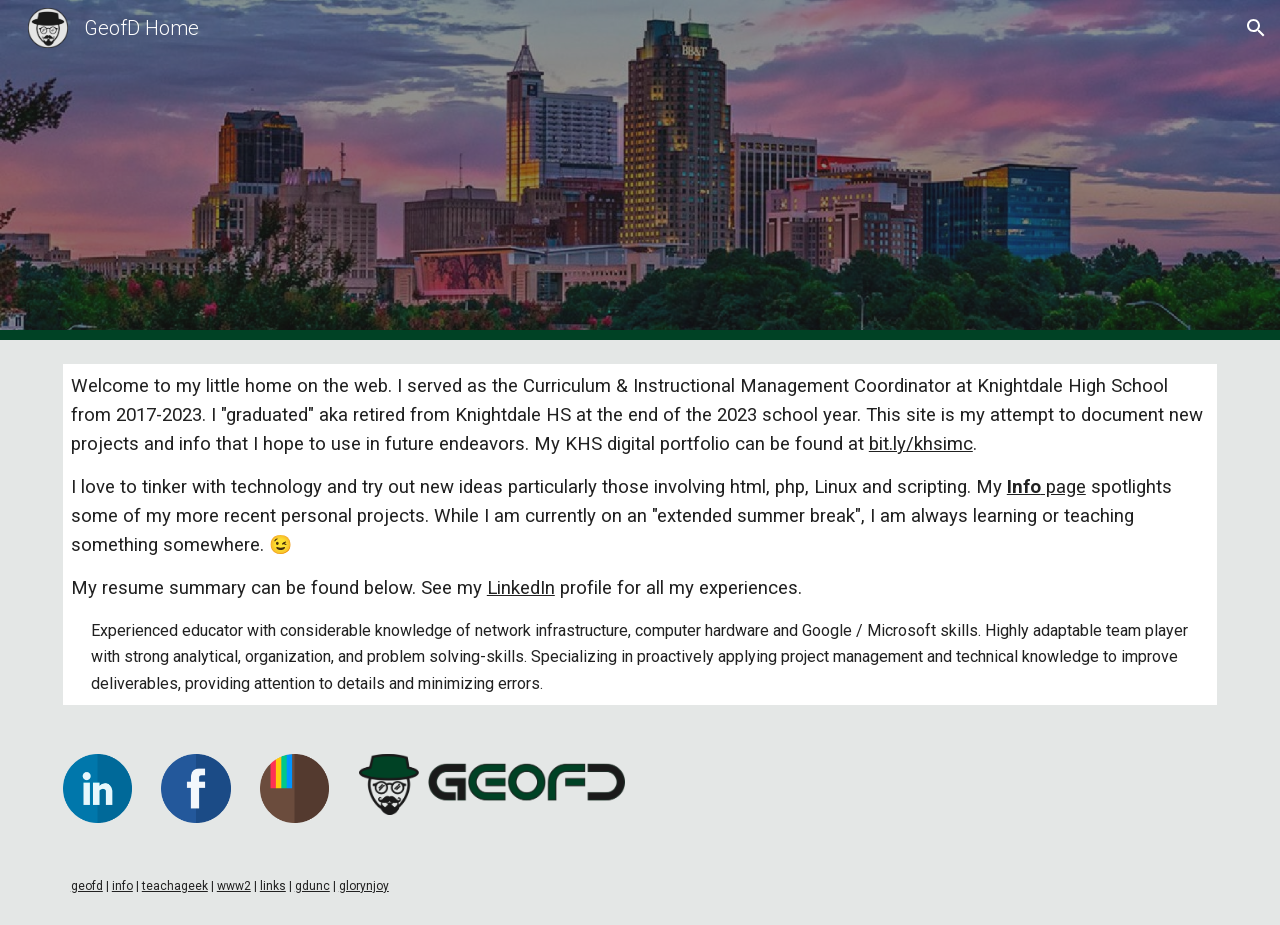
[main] (640, 534)
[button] (1256, 28)
